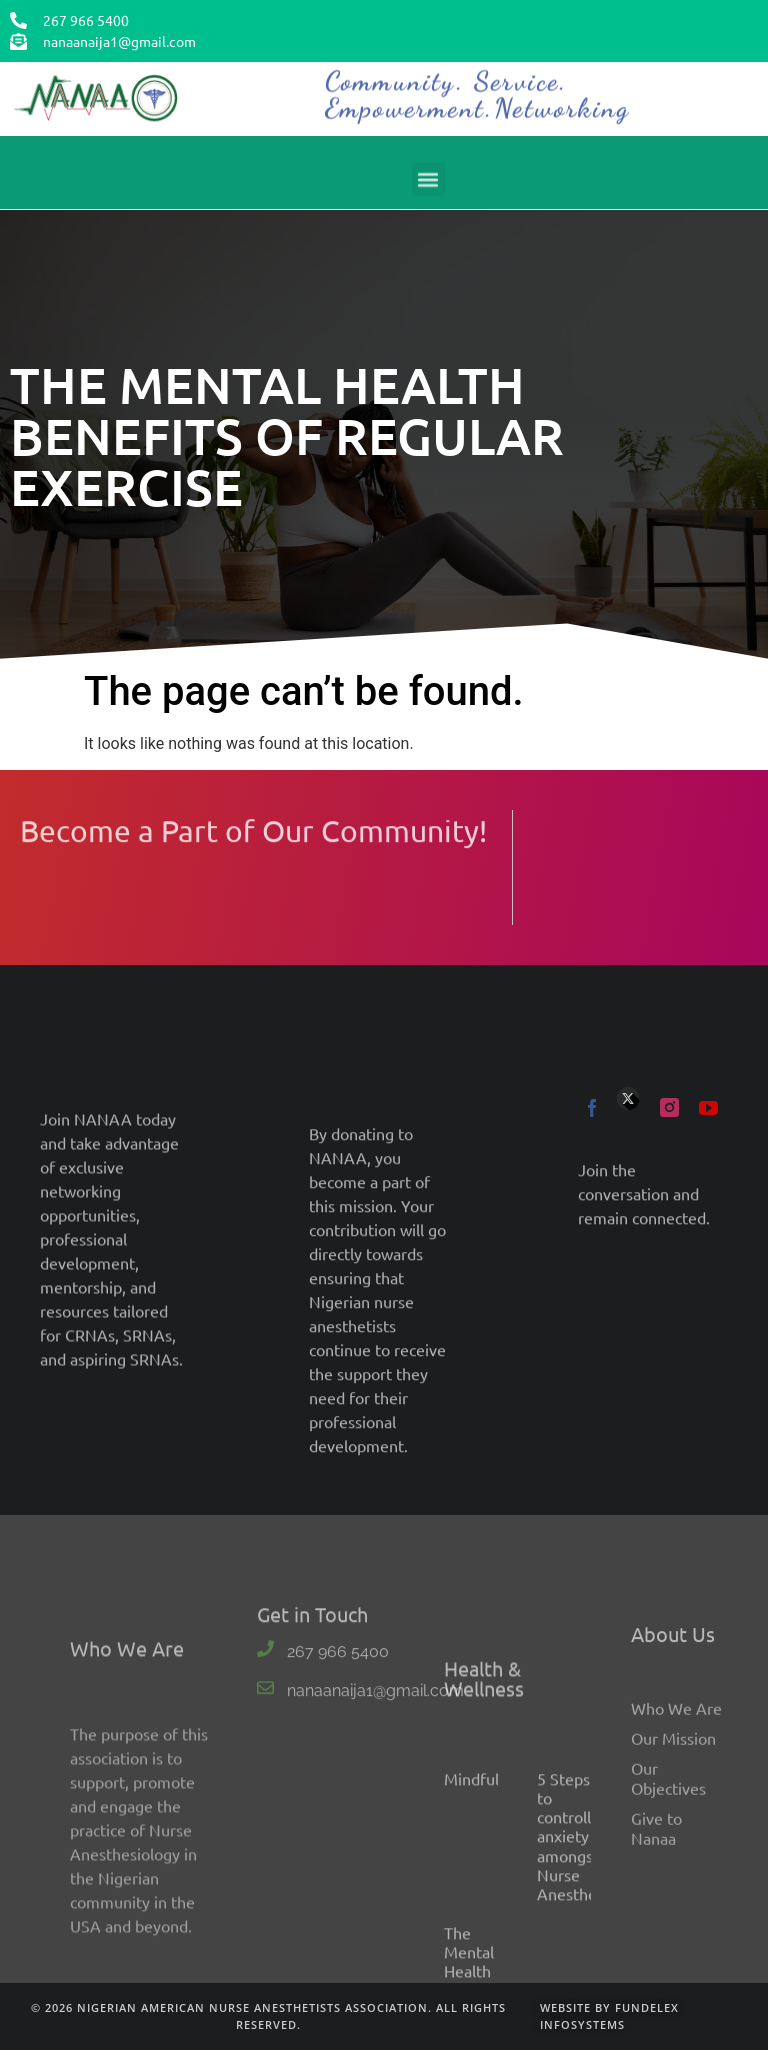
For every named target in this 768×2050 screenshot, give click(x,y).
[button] (428, 186)
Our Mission (673, 1904)
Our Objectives (668, 1944)
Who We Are (676, 1874)
